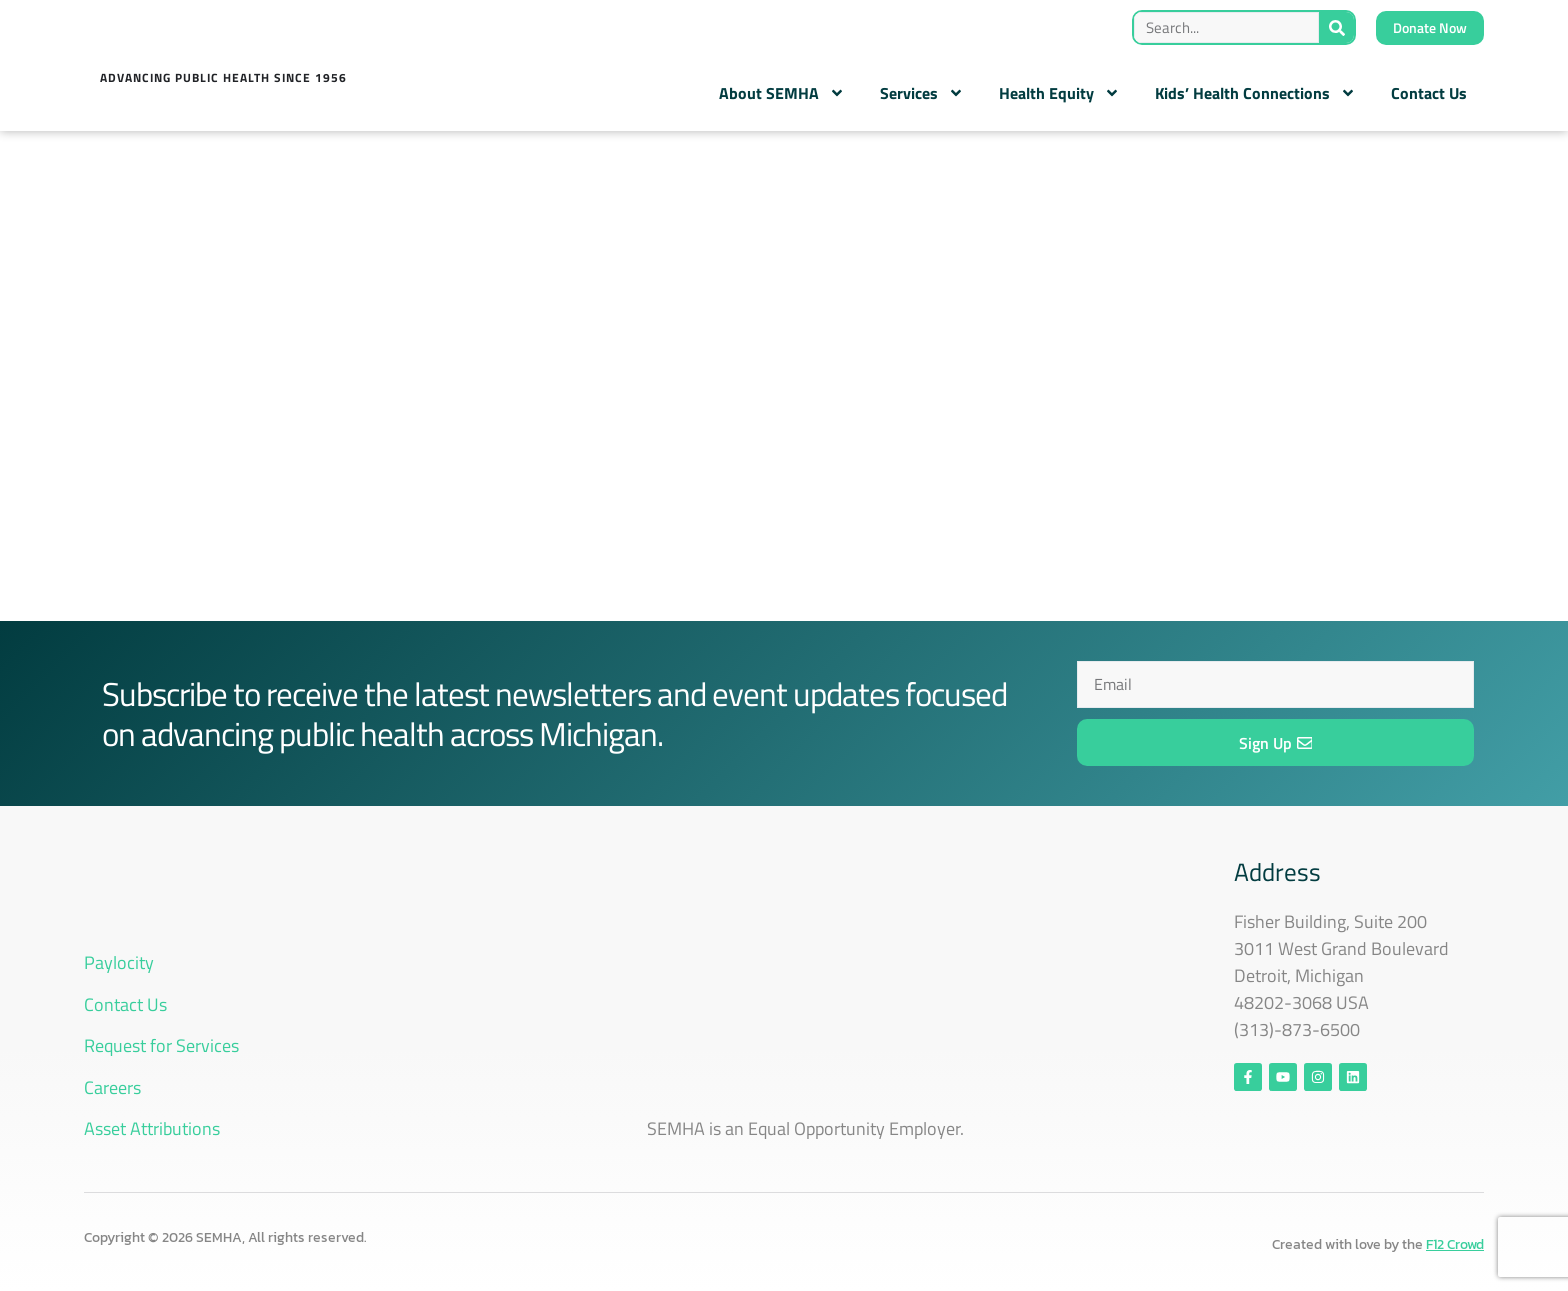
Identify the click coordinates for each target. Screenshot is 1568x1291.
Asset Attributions (152, 1128)
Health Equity (1059, 93)
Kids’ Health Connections (1255, 93)
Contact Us (1429, 93)
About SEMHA (782, 93)
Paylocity (119, 962)
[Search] (1336, 27)
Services (922, 93)
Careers (112, 1087)
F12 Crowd (1455, 1244)
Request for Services (161, 1045)
